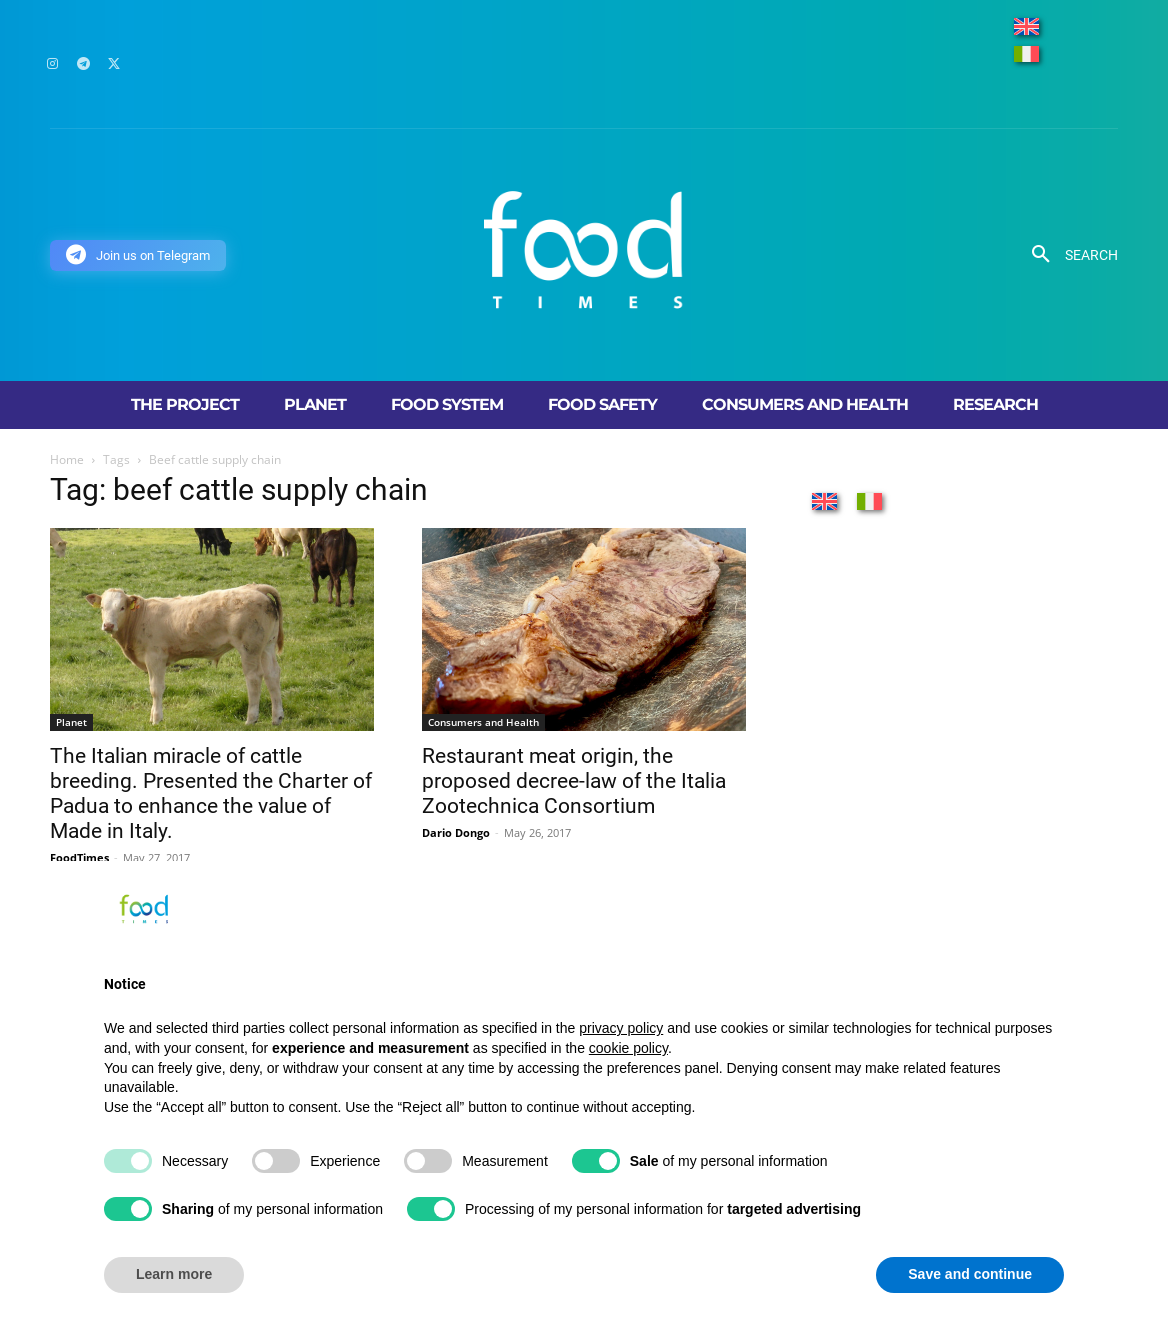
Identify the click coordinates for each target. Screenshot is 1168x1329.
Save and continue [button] (970, 1274)
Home (67, 459)
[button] (1067, 255)
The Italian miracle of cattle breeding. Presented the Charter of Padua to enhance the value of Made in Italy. (211, 793)
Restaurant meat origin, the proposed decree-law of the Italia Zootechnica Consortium (574, 781)
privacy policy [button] (621, 1028)
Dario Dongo (456, 832)
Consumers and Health (483, 722)
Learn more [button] (174, 1274)
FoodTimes (79, 857)
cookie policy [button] (628, 1048)
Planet (71, 722)
